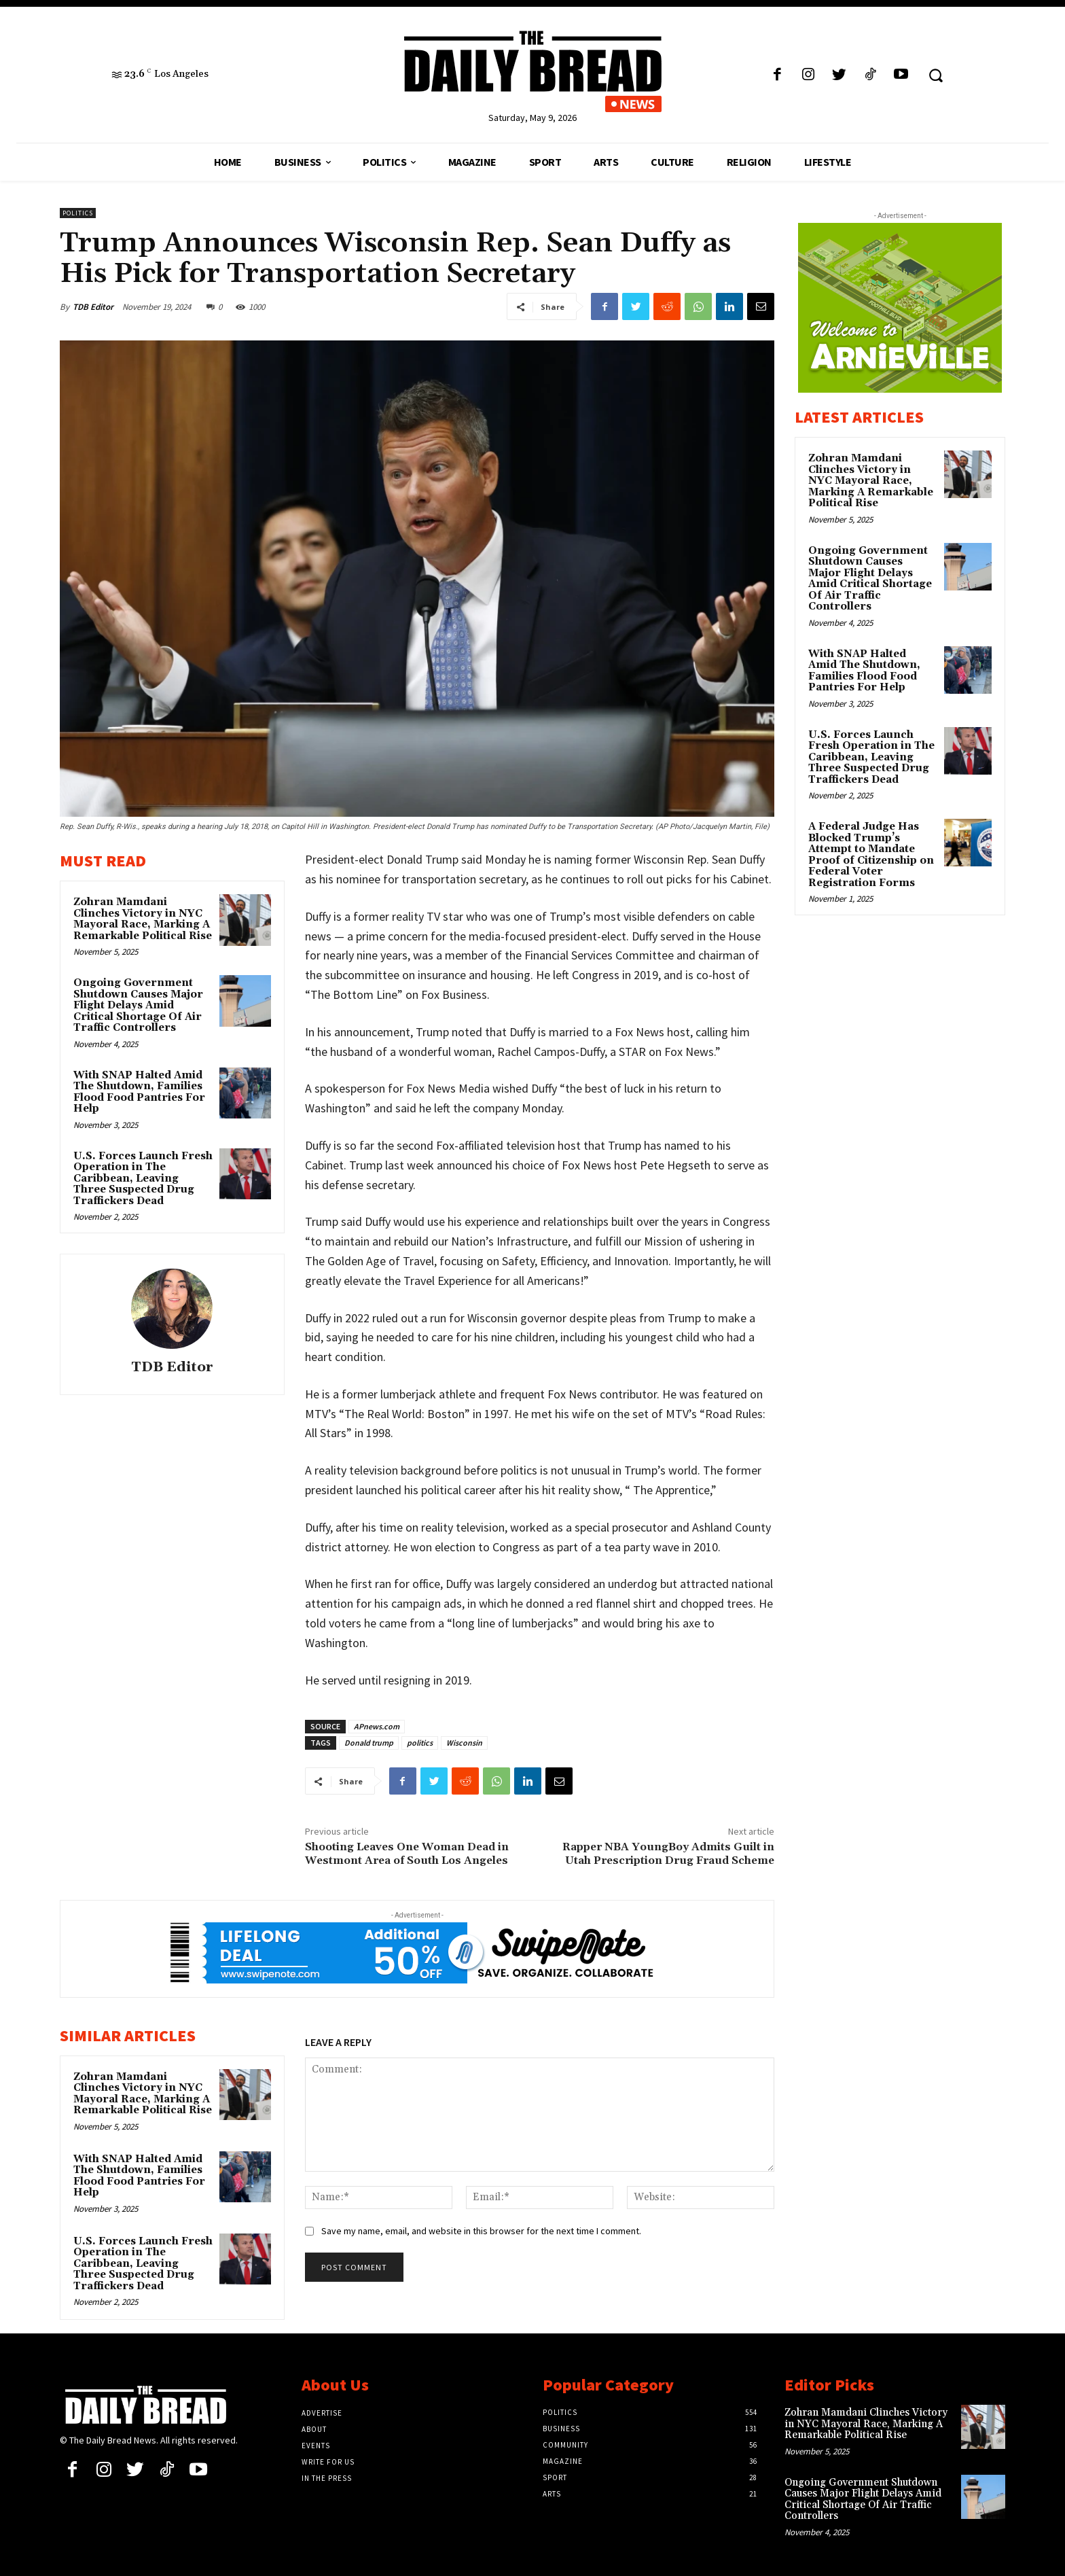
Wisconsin (464, 1742)
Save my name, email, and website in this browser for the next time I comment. (481, 2231)
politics (420, 1742)
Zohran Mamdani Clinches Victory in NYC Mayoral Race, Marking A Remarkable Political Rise (142, 919)
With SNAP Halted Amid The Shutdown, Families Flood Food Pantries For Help (139, 1092)
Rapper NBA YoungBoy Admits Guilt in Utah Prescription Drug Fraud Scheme (668, 1853)
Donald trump (368, 1742)
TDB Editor (93, 307)
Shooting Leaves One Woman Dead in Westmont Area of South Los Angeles (407, 1853)
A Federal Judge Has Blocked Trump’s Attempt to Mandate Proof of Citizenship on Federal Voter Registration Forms (871, 854)
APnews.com (376, 1726)
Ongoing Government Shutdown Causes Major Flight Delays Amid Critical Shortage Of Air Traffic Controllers (138, 1005)
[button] (935, 75)
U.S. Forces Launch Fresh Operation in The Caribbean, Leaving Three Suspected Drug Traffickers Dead (143, 1178)
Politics (78, 213)
